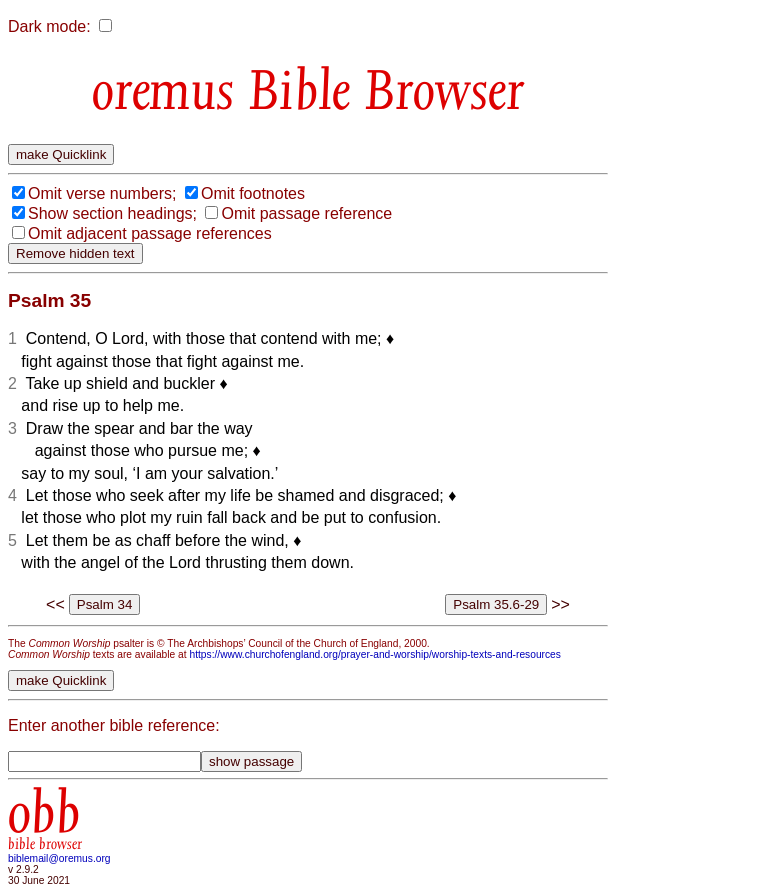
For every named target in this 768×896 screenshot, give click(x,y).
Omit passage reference (306, 213)
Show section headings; (112, 213)
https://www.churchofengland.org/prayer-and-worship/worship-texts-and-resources (374, 654)
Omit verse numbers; (102, 193)
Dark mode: (49, 26)
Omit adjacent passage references (150, 233)
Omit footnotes (253, 193)
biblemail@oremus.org (59, 858)
